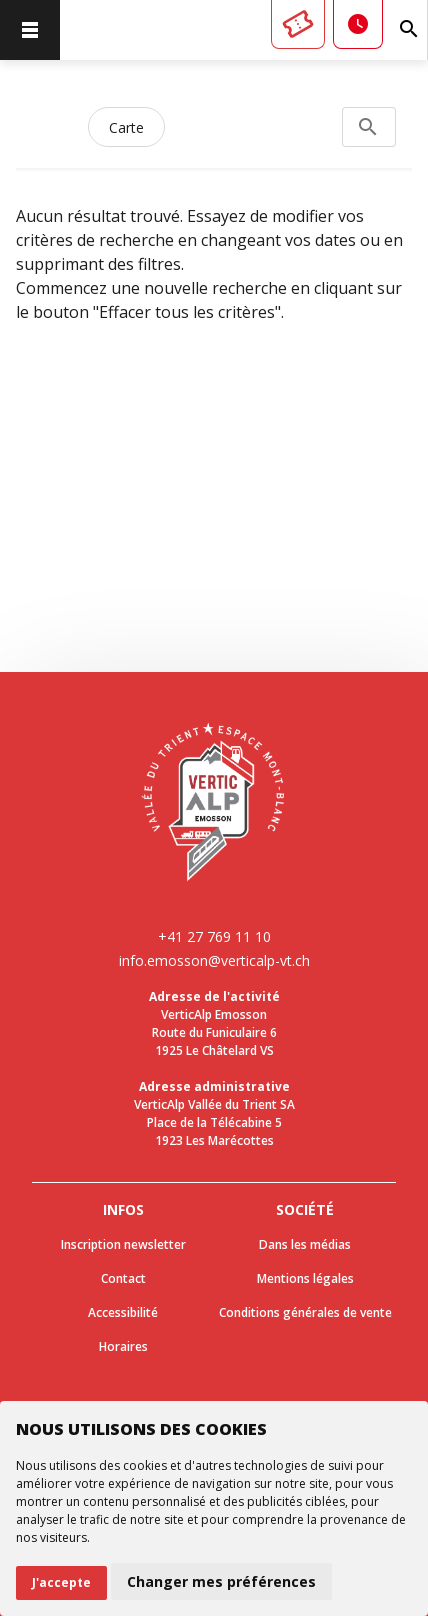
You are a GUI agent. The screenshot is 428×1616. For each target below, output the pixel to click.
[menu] (30, 30)
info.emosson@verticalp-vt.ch (214, 960)
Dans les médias (305, 1244)
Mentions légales (305, 1278)
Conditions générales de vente (305, 1312)
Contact (123, 1278)
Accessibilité (123, 1312)
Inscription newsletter (123, 1244)
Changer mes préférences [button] (221, 1581)
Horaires (123, 1346)
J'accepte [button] (61, 1582)
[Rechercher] (409, 30)
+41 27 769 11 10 (214, 936)
